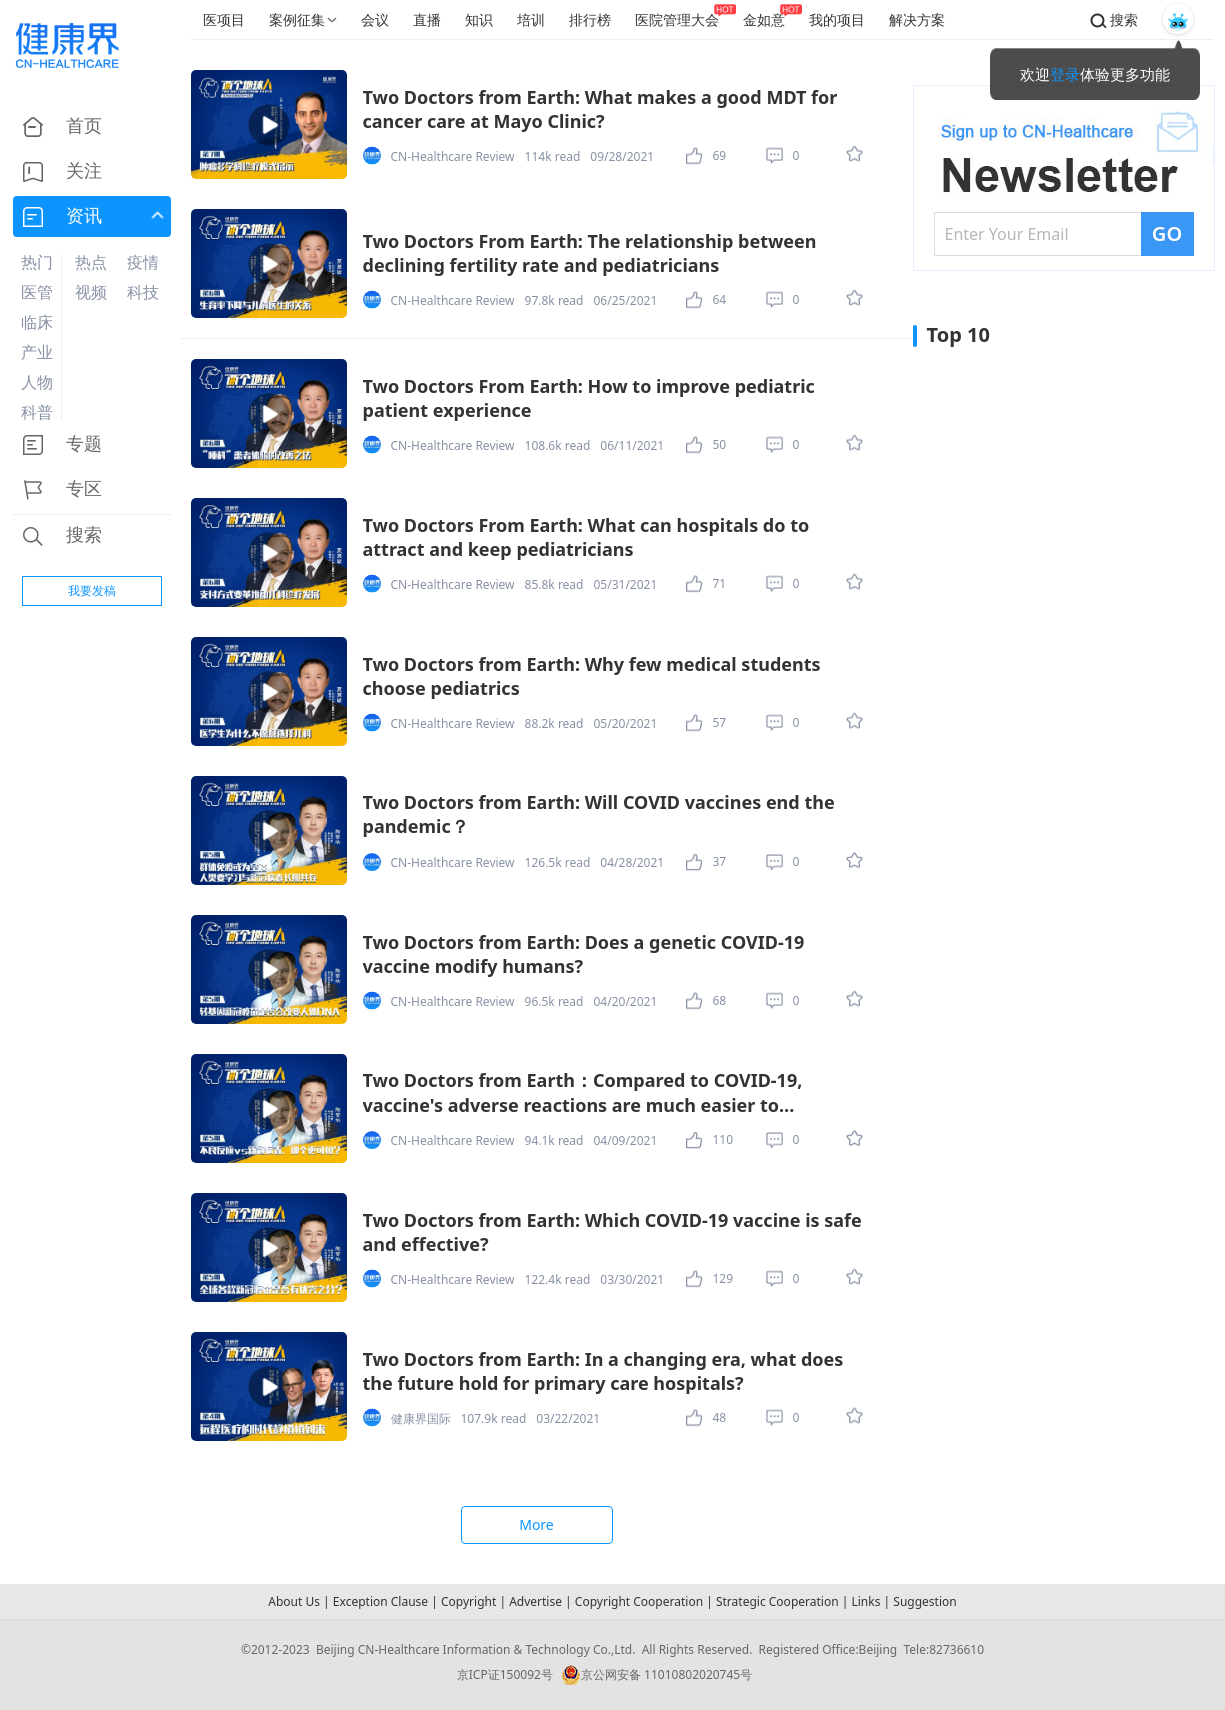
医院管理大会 (677, 19)
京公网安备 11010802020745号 (656, 1675)
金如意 (764, 19)
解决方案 (917, 19)
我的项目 (837, 19)
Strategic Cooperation (777, 1601)
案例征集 (297, 19)
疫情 (143, 262)
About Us (294, 1601)
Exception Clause (380, 1601)
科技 (143, 292)
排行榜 (590, 19)
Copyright (468, 1601)
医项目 (224, 19)
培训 (531, 19)
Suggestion (924, 1601)
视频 (91, 292)
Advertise (535, 1601)
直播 (427, 19)
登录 (1065, 74)
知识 (479, 19)
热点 (91, 262)
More (536, 1524)
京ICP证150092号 (505, 1674)
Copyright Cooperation (639, 1601)
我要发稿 (92, 590)
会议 (375, 19)
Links (865, 1601)
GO (1167, 233)
